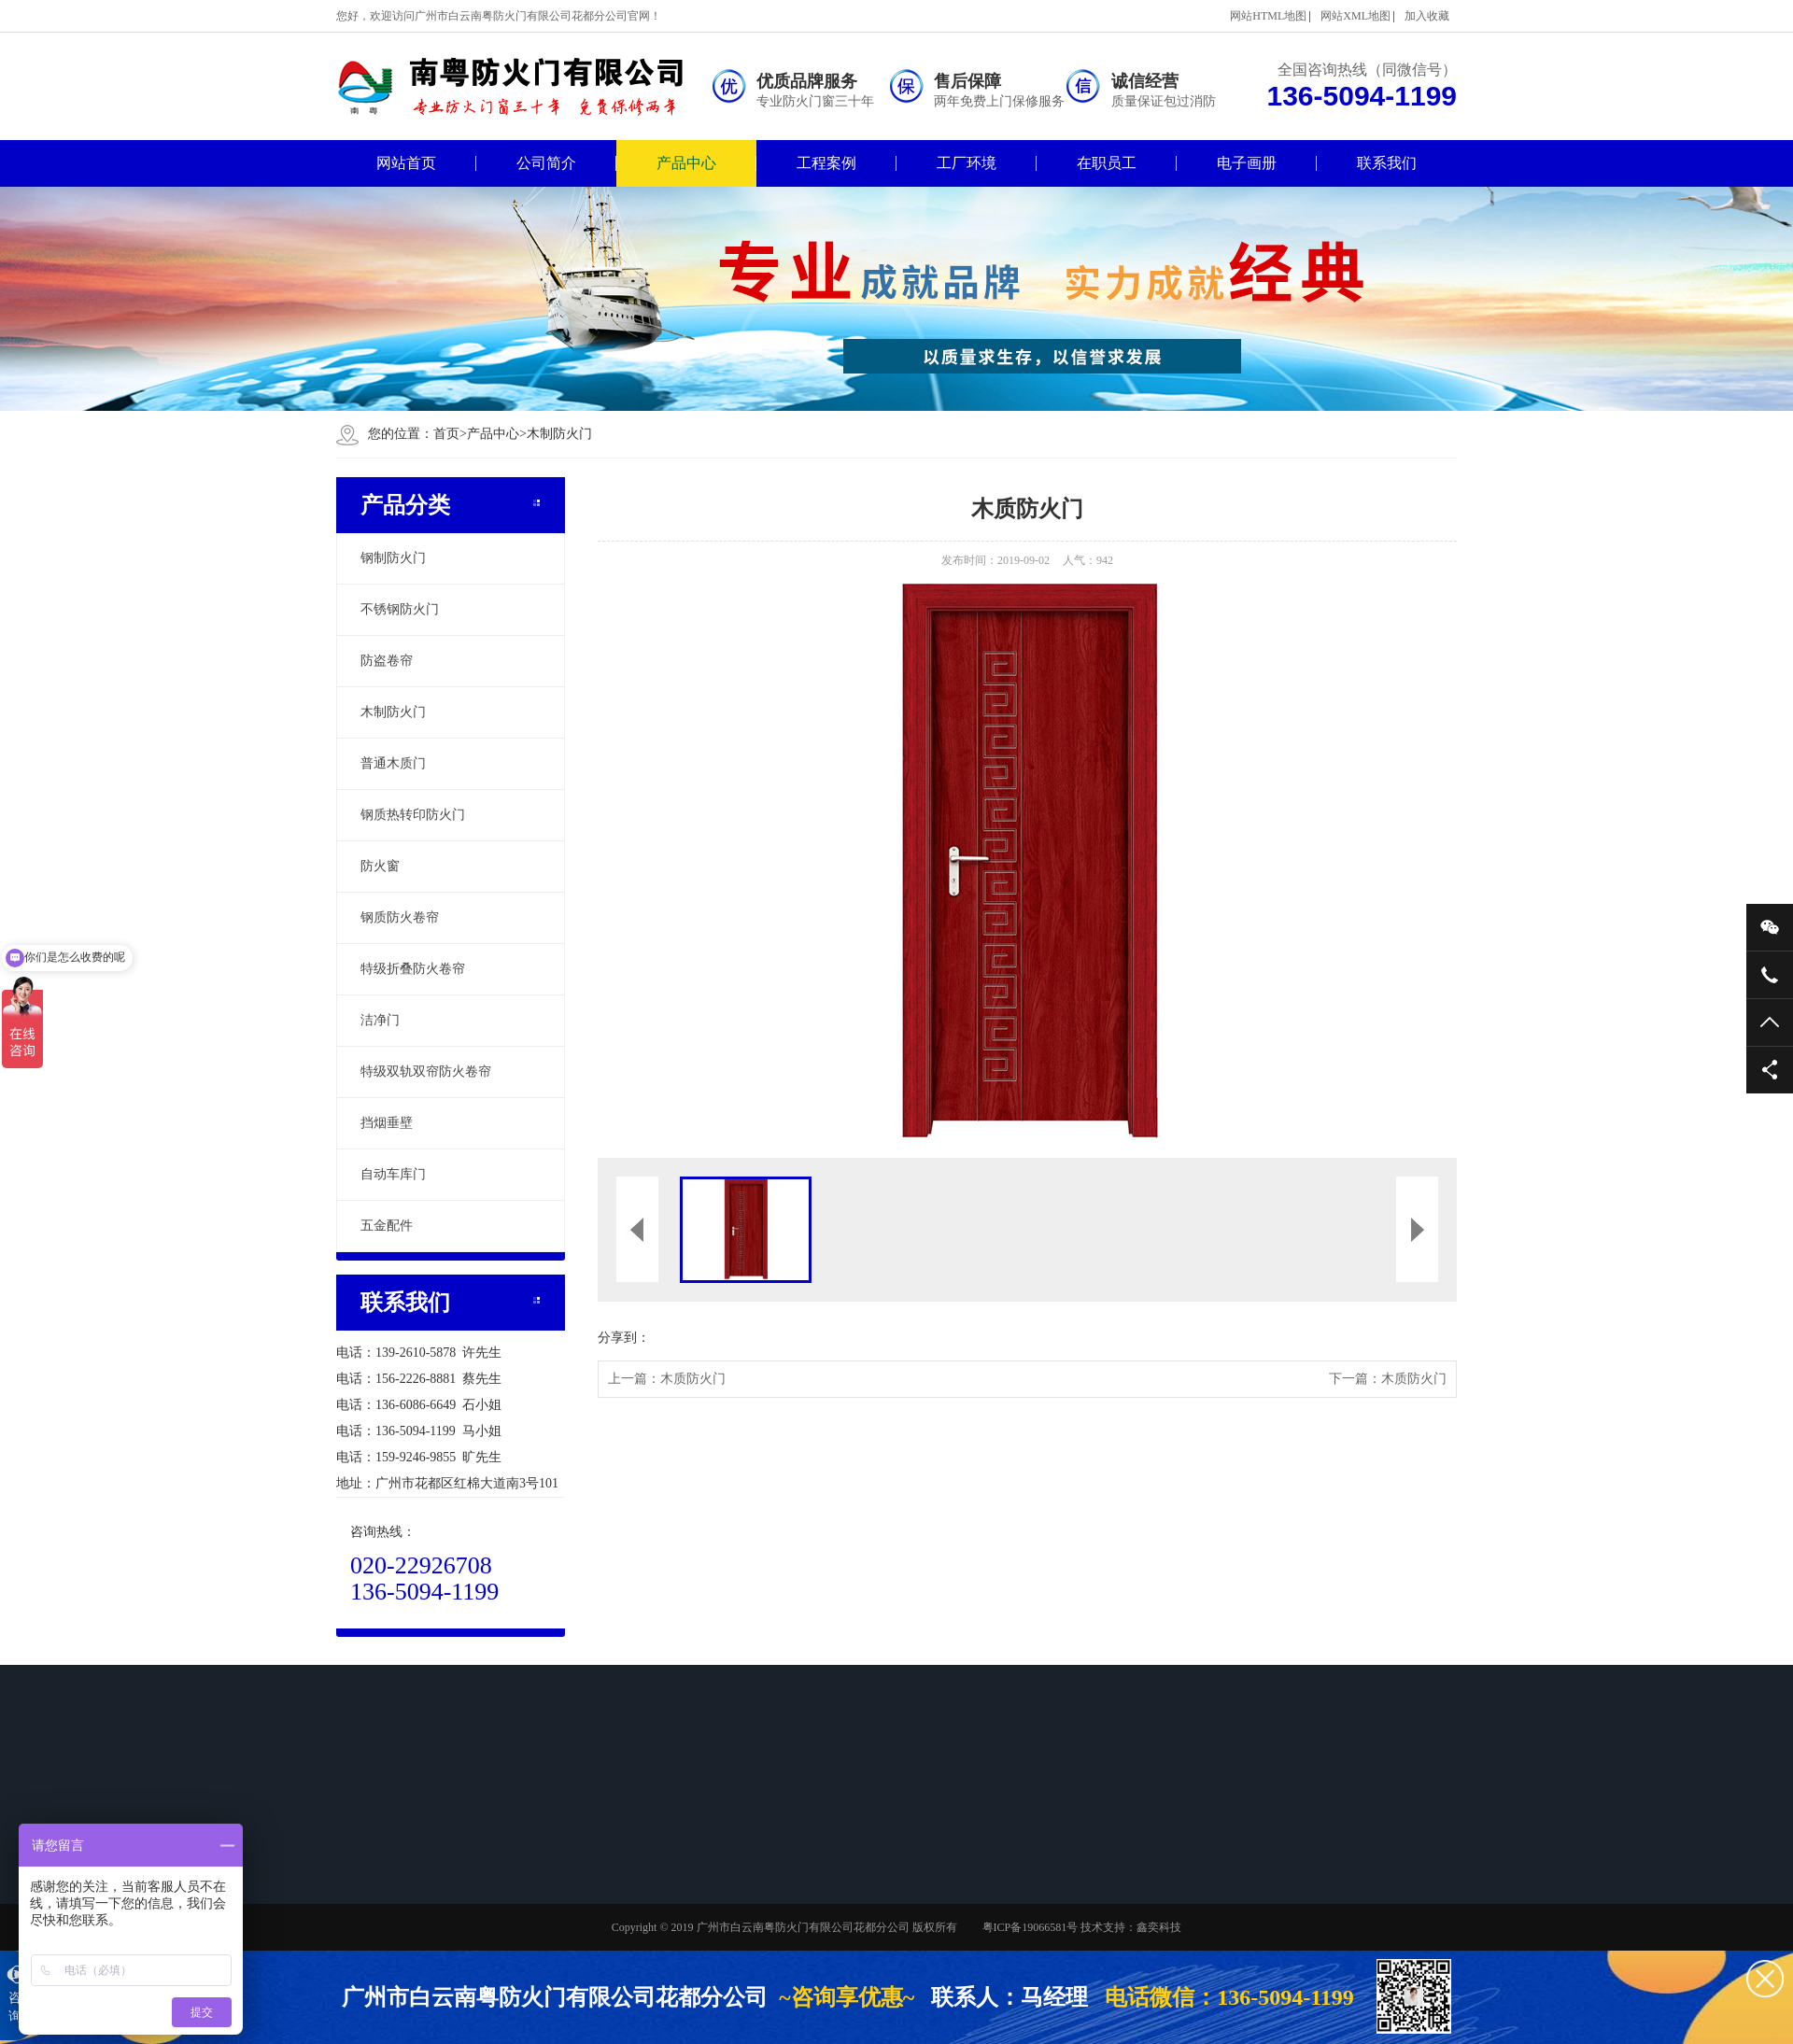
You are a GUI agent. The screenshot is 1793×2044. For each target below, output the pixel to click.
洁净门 (380, 1020)
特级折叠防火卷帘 (412, 969)
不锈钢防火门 (399, 609)
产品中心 (686, 163)
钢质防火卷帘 (399, 917)
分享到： (624, 1338)
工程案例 (826, 163)
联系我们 (1387, 163)
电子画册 (1247, 163)
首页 (450, 434)
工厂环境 (966, 163)
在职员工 (1107, 163)
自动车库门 (393, 1174)
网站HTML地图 (1268, 15)
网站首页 (406, 163)
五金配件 (386, 1226)
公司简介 (546, 163)
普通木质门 (393, 763)
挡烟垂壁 (386, 1123)
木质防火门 (693, 1379)
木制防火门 (559, 434)
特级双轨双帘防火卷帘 (425, 1071)
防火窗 (380, 866)
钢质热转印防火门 (412, 815)
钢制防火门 (393, 558)
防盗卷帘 (386, 661)
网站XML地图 (1355, 15)
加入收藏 (1427, 15)
